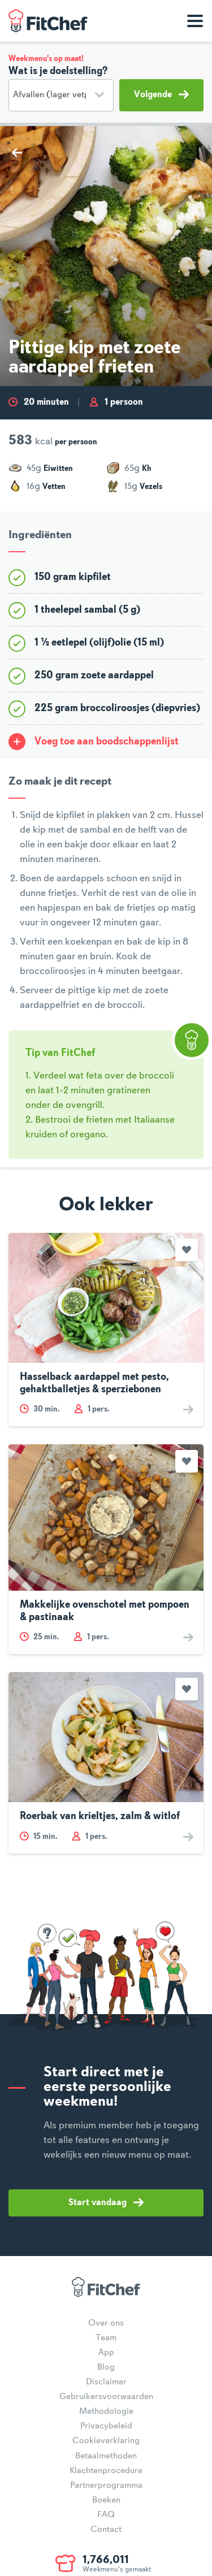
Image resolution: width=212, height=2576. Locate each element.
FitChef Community (48, 21)
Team (106, 2338)
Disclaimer (106, 2382)
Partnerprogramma (106, 2485)
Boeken (106, 2500)
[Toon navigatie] (195, 21)
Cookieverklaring (106, 2440)
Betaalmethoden (106, 2456)
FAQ (106, 2514)
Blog (106, 2367)
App (106, 2352)
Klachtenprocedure (106, 2470)
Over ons (106, 2323)
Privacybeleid (106, 2426)
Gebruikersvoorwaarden (106, 2396)
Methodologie (106, 2411)
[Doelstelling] (61, 95)
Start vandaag (106, 2202)
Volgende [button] (161, 94)
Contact (106, 2529)
